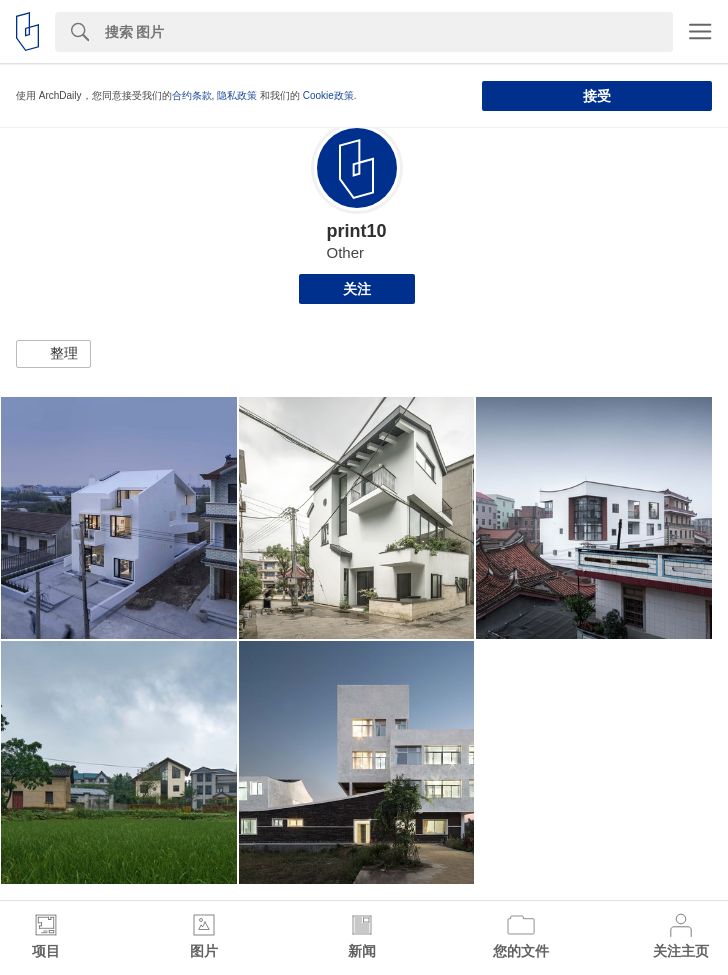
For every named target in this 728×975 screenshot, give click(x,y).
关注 (357, 289)
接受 (597, 96)
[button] (53, 354)
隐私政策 (237, 95)
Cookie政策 (328, 95)
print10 (356, 231)
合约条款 (192, 95)
